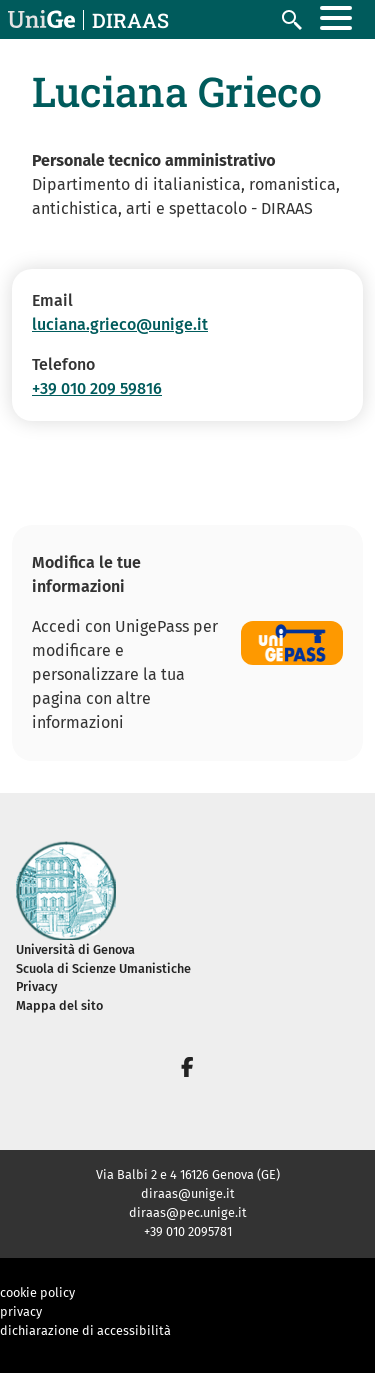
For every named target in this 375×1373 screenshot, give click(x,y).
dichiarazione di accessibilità (85, 1330)
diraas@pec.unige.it (188, 1212)
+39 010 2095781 (188, 1231)
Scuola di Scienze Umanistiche (103, 968)
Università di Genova (75, 949)
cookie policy (37, 1292)
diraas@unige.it (188, 1193)
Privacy (36, 986)
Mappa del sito (59, 1005)
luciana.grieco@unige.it (120, 324)
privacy (21, 1311)
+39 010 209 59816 (97, 388)
